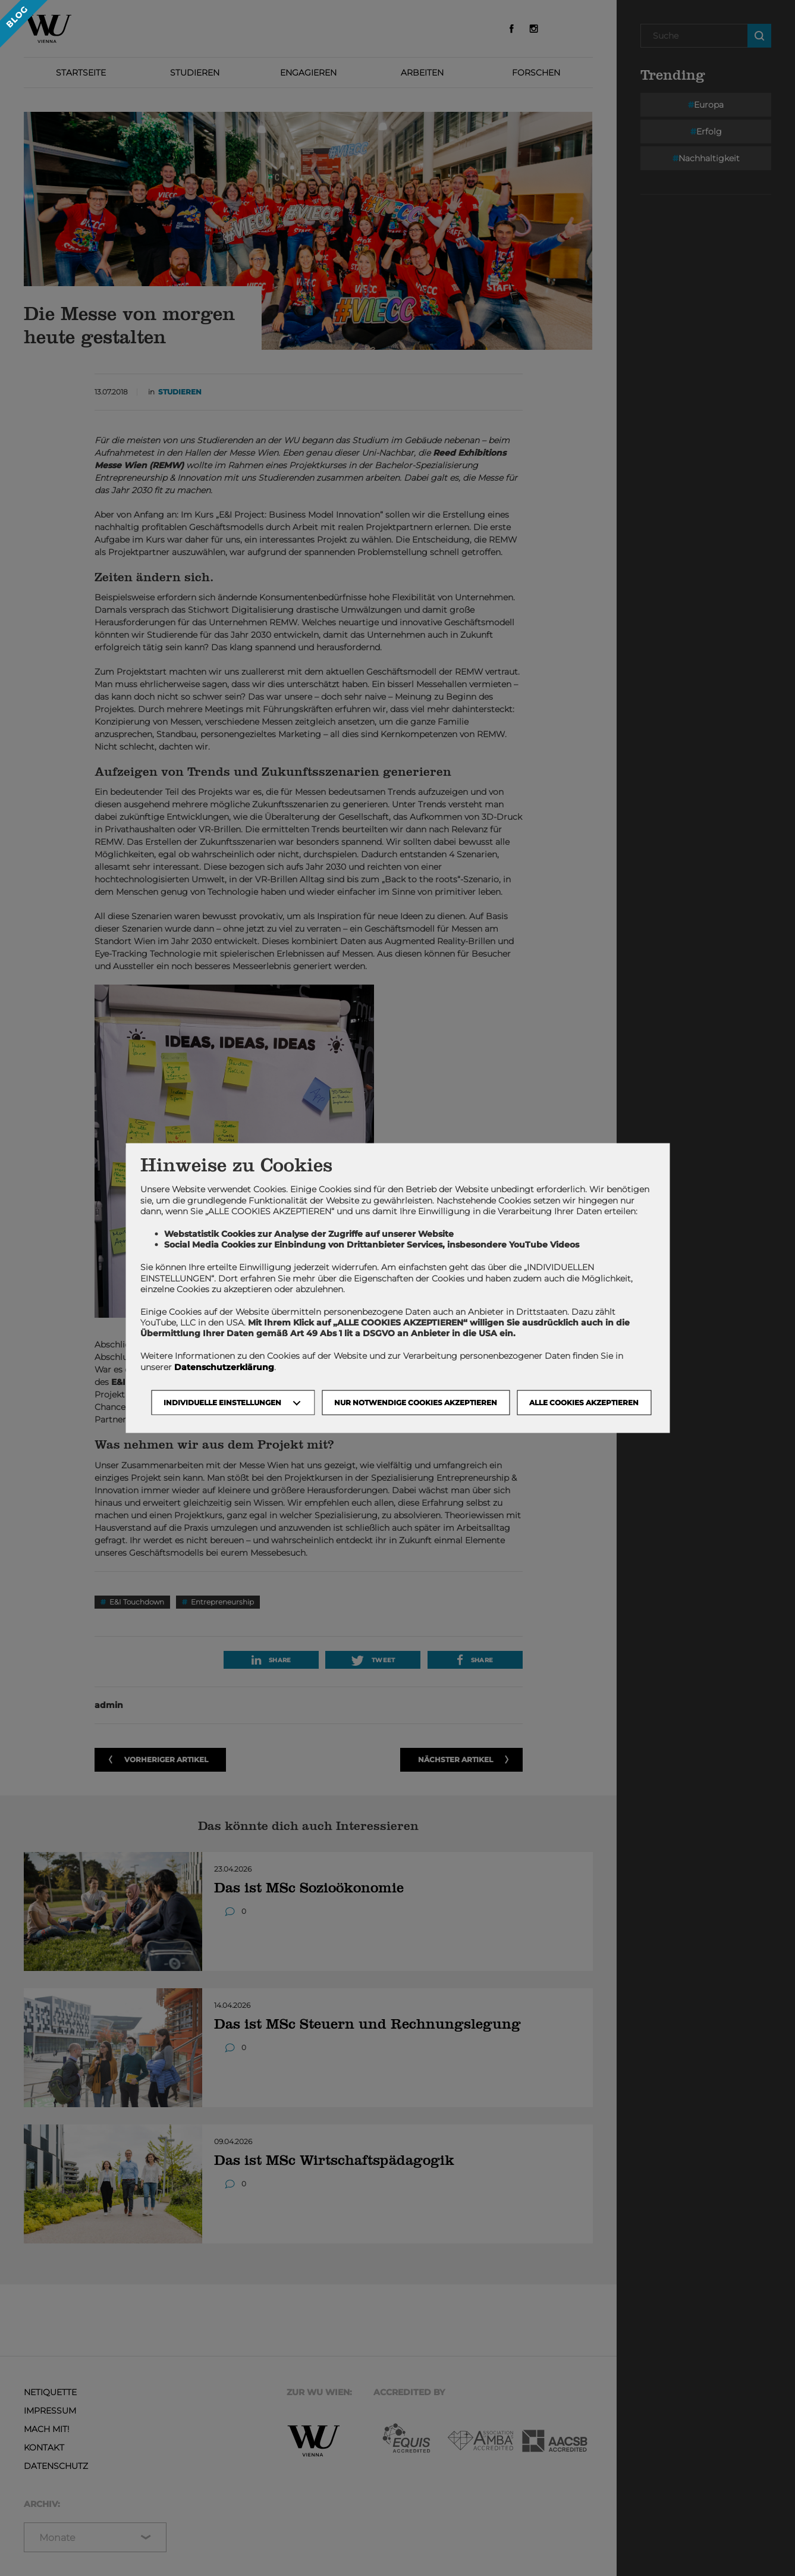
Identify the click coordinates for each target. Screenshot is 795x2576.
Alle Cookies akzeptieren (584, 1401)
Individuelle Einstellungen (222, 1401)
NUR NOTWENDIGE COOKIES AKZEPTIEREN (415, 1401)
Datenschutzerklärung (224, 1366)
